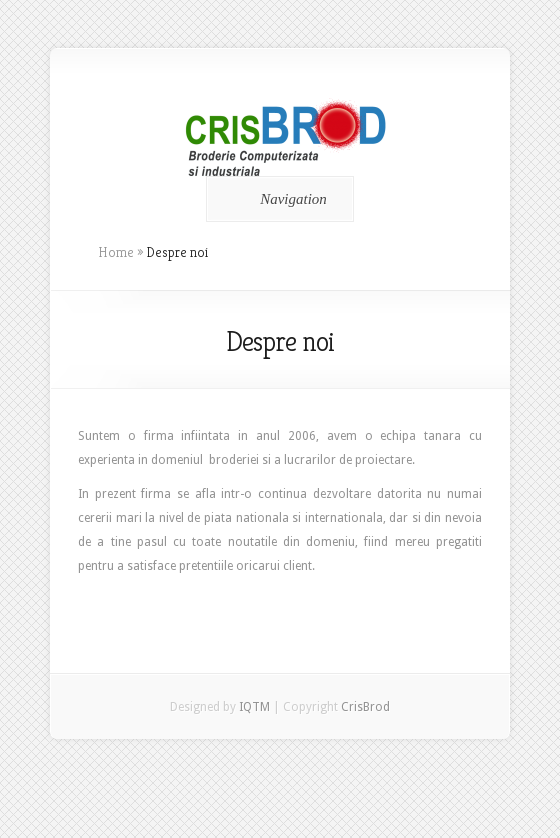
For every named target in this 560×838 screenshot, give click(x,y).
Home (116, 252)
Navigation (276, 199)
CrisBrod (365, 707)
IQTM (254, 707)
